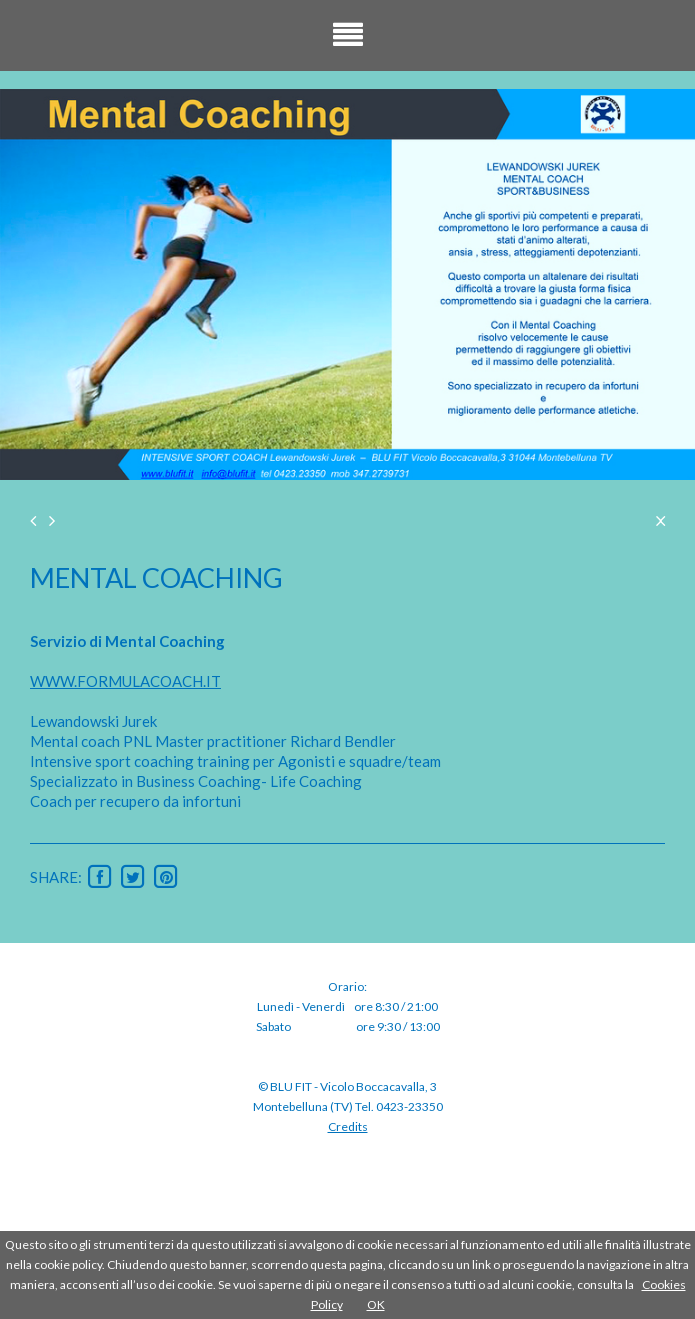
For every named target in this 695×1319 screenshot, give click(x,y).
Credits (348, 1126)
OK (376, 1304)
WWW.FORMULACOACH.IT (125, 681)
